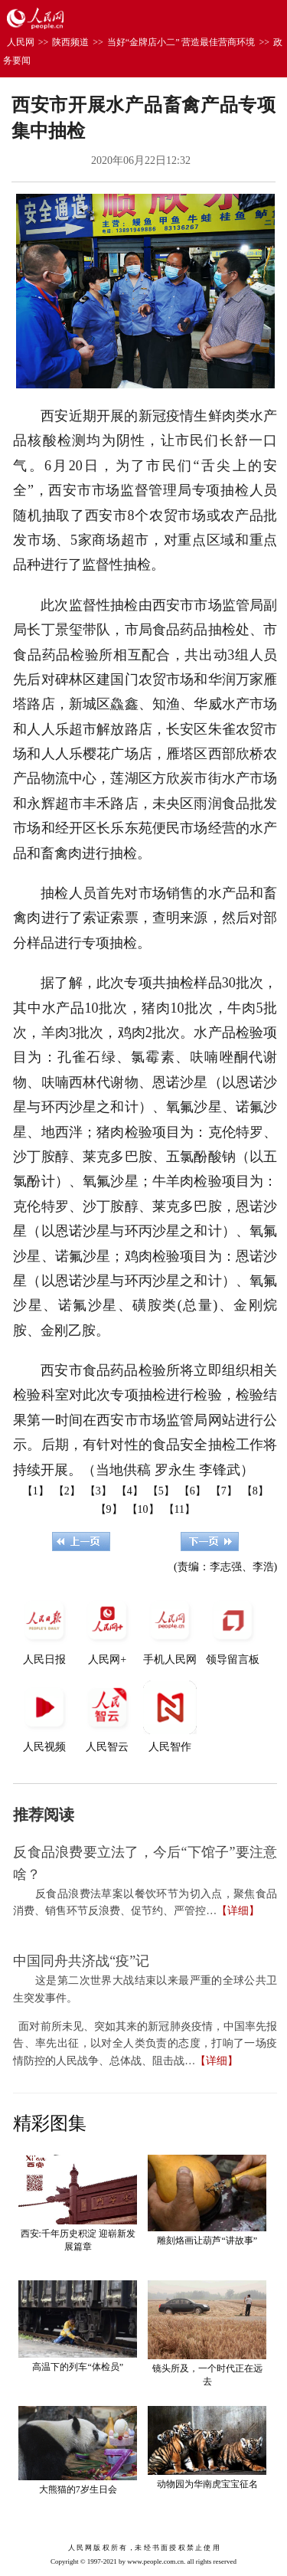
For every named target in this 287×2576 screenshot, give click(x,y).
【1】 (35, 1491)
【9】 (109, 1509)
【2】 (67, 1491)
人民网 (20, 42)
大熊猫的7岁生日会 (78, 2489)
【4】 (129, 1491)
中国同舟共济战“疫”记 (81, 1961)
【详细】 (238, 1910)
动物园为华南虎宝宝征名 (207, 2484)
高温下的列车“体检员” (77, 2367)
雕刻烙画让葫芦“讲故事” (207, 2240)
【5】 (161, 1491)
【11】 (179, 1509)
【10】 (143, 1509)
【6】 (192, 1491)
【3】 (98, 1491)
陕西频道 (70, 42)
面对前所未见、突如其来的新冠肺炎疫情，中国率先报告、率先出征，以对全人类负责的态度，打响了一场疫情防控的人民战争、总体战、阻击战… (145, 2044)
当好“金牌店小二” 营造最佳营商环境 (181, 42)
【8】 (255, 1491)
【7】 (223, 1491)
